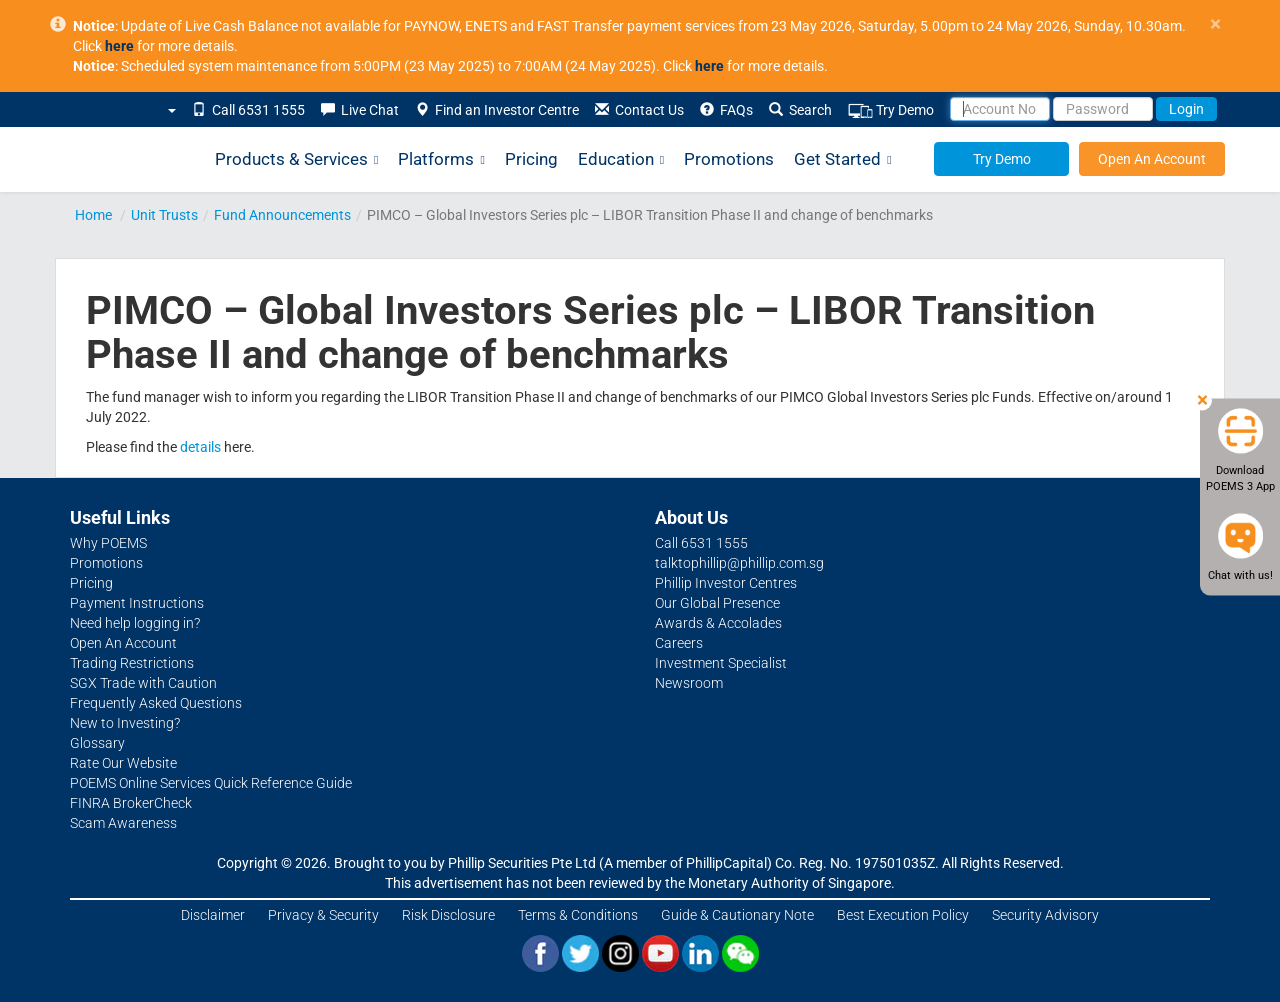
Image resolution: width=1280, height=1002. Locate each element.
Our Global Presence (717, 603)
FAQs (726, 110)
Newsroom (689, 683)
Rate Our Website (123, 763)
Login (1186, 109)
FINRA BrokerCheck (131, 803)
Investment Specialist (721, 663)
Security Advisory (1045, 915)
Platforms (441, 159)
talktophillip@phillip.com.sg (739, 563)
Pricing (531, 159)
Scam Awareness (123, 823)
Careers (679, 643)
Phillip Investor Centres (726, 583)
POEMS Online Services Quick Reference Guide (211, 783)
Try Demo (891, 110)
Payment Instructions (137, 603)
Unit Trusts (164, 215)
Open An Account (1152, 159)
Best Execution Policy (903, 915)
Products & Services (296, 159)
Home (93, 215)
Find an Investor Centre (497, 110)
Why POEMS (108, 543)
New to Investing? (125, 723)
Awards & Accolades (718, 623)
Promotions (729, 159)
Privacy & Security (323, 915)
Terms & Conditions (578, 915)
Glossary (97, 743)
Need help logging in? (135, 623)
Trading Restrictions (132, 663)
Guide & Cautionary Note (737, 915)
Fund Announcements (282, 215)
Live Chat (360, 110)
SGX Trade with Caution (143, 683)
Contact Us (639, 110)
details (200, 447)
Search (800, 110)
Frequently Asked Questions (156, 703)
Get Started (842, 159)
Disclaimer (213, 915)
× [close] (1215, 24)
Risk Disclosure (448, 915)
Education (621, 159)
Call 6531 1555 (248, 110)
